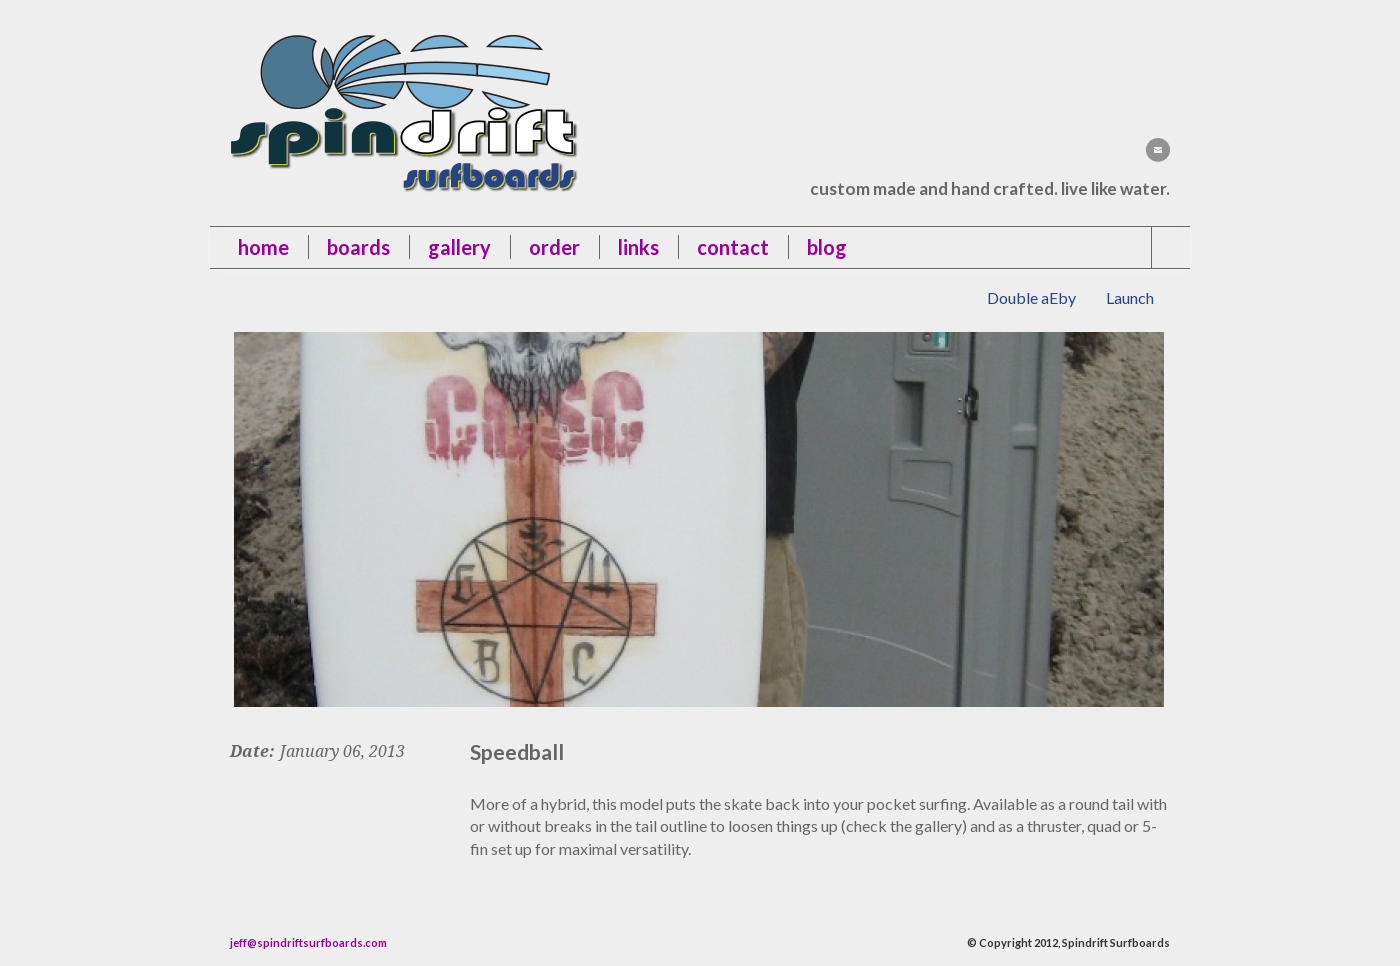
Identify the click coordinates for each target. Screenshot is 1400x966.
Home (263, 247)
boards (358, 247)
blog (827, 247)
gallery (459, 247)
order (554, 247)
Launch (1130, 297)
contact (733, 247)
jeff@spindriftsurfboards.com (308, 942)
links (638, 247)
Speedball (517, 751)
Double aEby (1031, 297)
